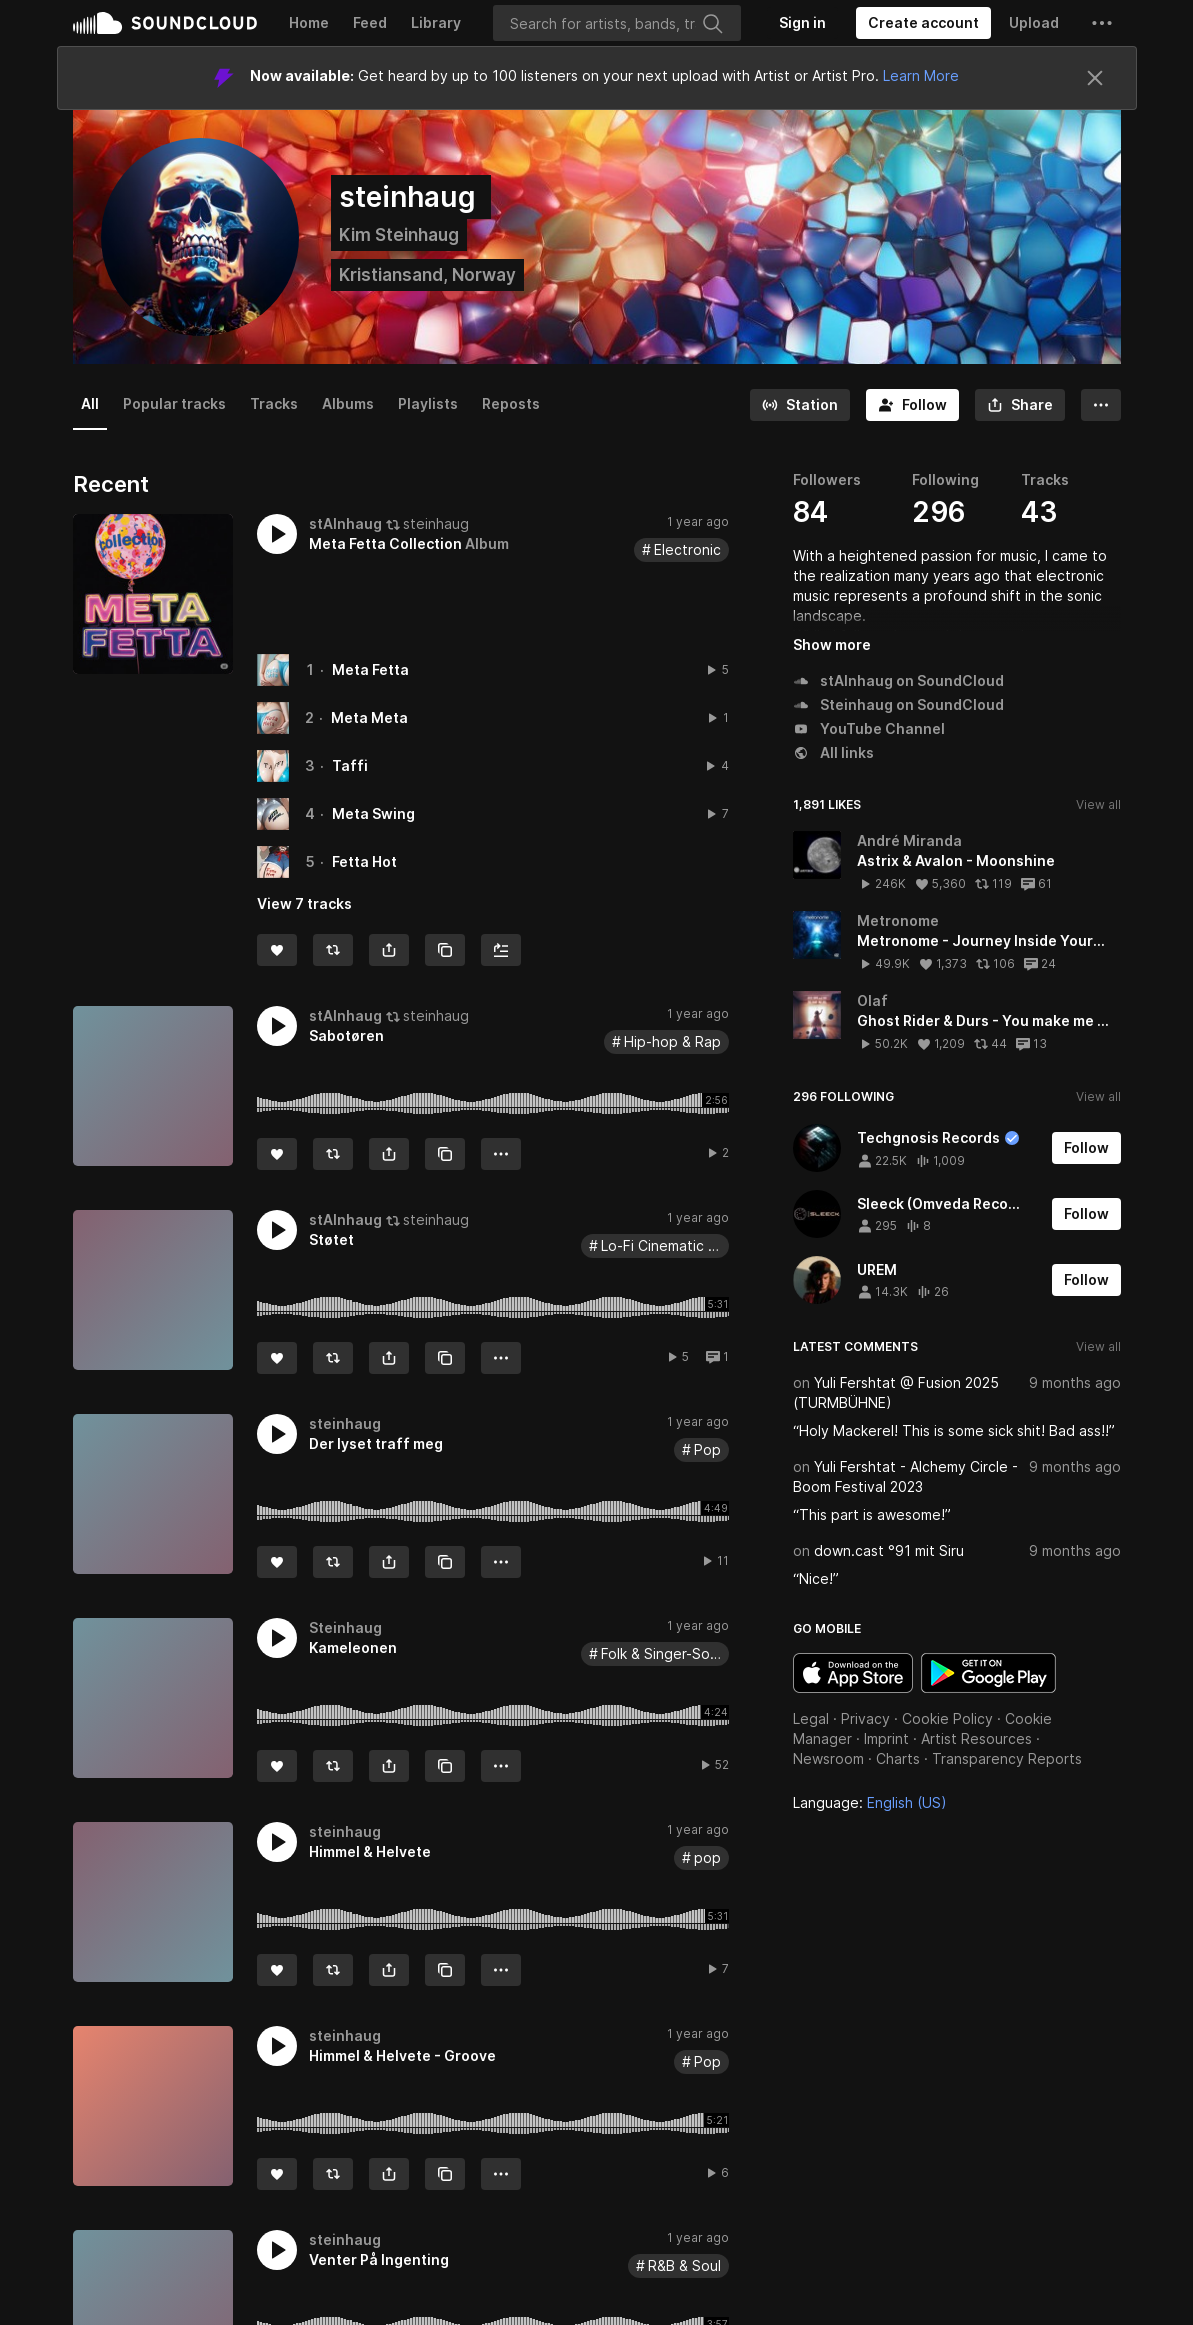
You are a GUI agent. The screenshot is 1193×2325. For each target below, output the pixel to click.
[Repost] (333, 950)
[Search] (617, 23)
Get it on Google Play (988, 1673)
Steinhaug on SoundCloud (898, 704)
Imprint (886, 1738)
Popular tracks (174, 403)
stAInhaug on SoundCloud (898, 680)
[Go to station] (800, 405)
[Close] (1095, 78)
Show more (832, 644)
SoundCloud (165, 23)
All (90, 403)
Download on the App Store (853, 1673)
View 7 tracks (304, 903)
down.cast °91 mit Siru (889, 1550)
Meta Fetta (370, 669)
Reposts (511, 403)
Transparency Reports (1007, 1758)
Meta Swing (373, 813)
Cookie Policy (947, 1718)
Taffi (350, 765)
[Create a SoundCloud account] (923, 23)
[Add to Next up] (501, 950)
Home (309, 22)
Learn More (921, 75)
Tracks (274, 403)
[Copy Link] (445, 950)
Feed (370, 22)
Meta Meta (369, 717)
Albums (348, 403)
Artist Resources (976, 1738)
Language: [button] (870, 1802)
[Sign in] (802, 23)
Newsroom (828, 1758)
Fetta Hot (364, 861)
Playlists (428, 403)
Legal (811, 1718)
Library (436, 22)
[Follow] (912, 405)
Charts (898, 1758)
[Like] (277, 950)
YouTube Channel (869, 728)
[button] (1102, 23)
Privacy (865, 1718)
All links (833, 752)
